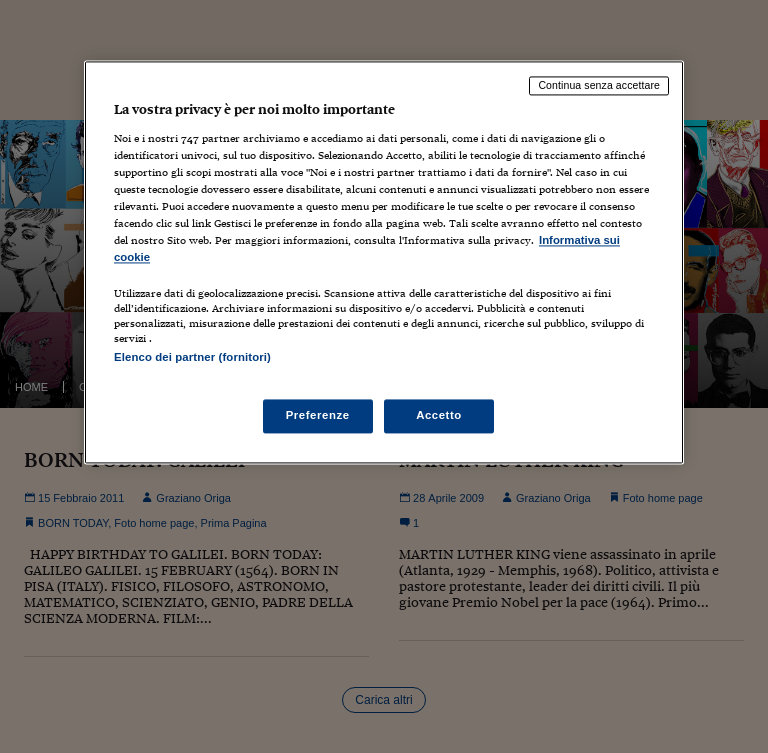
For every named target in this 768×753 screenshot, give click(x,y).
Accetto (439, 416)
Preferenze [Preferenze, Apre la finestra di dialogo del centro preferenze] (318, 416)
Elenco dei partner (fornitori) (192, 357)
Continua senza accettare (599, 85)
